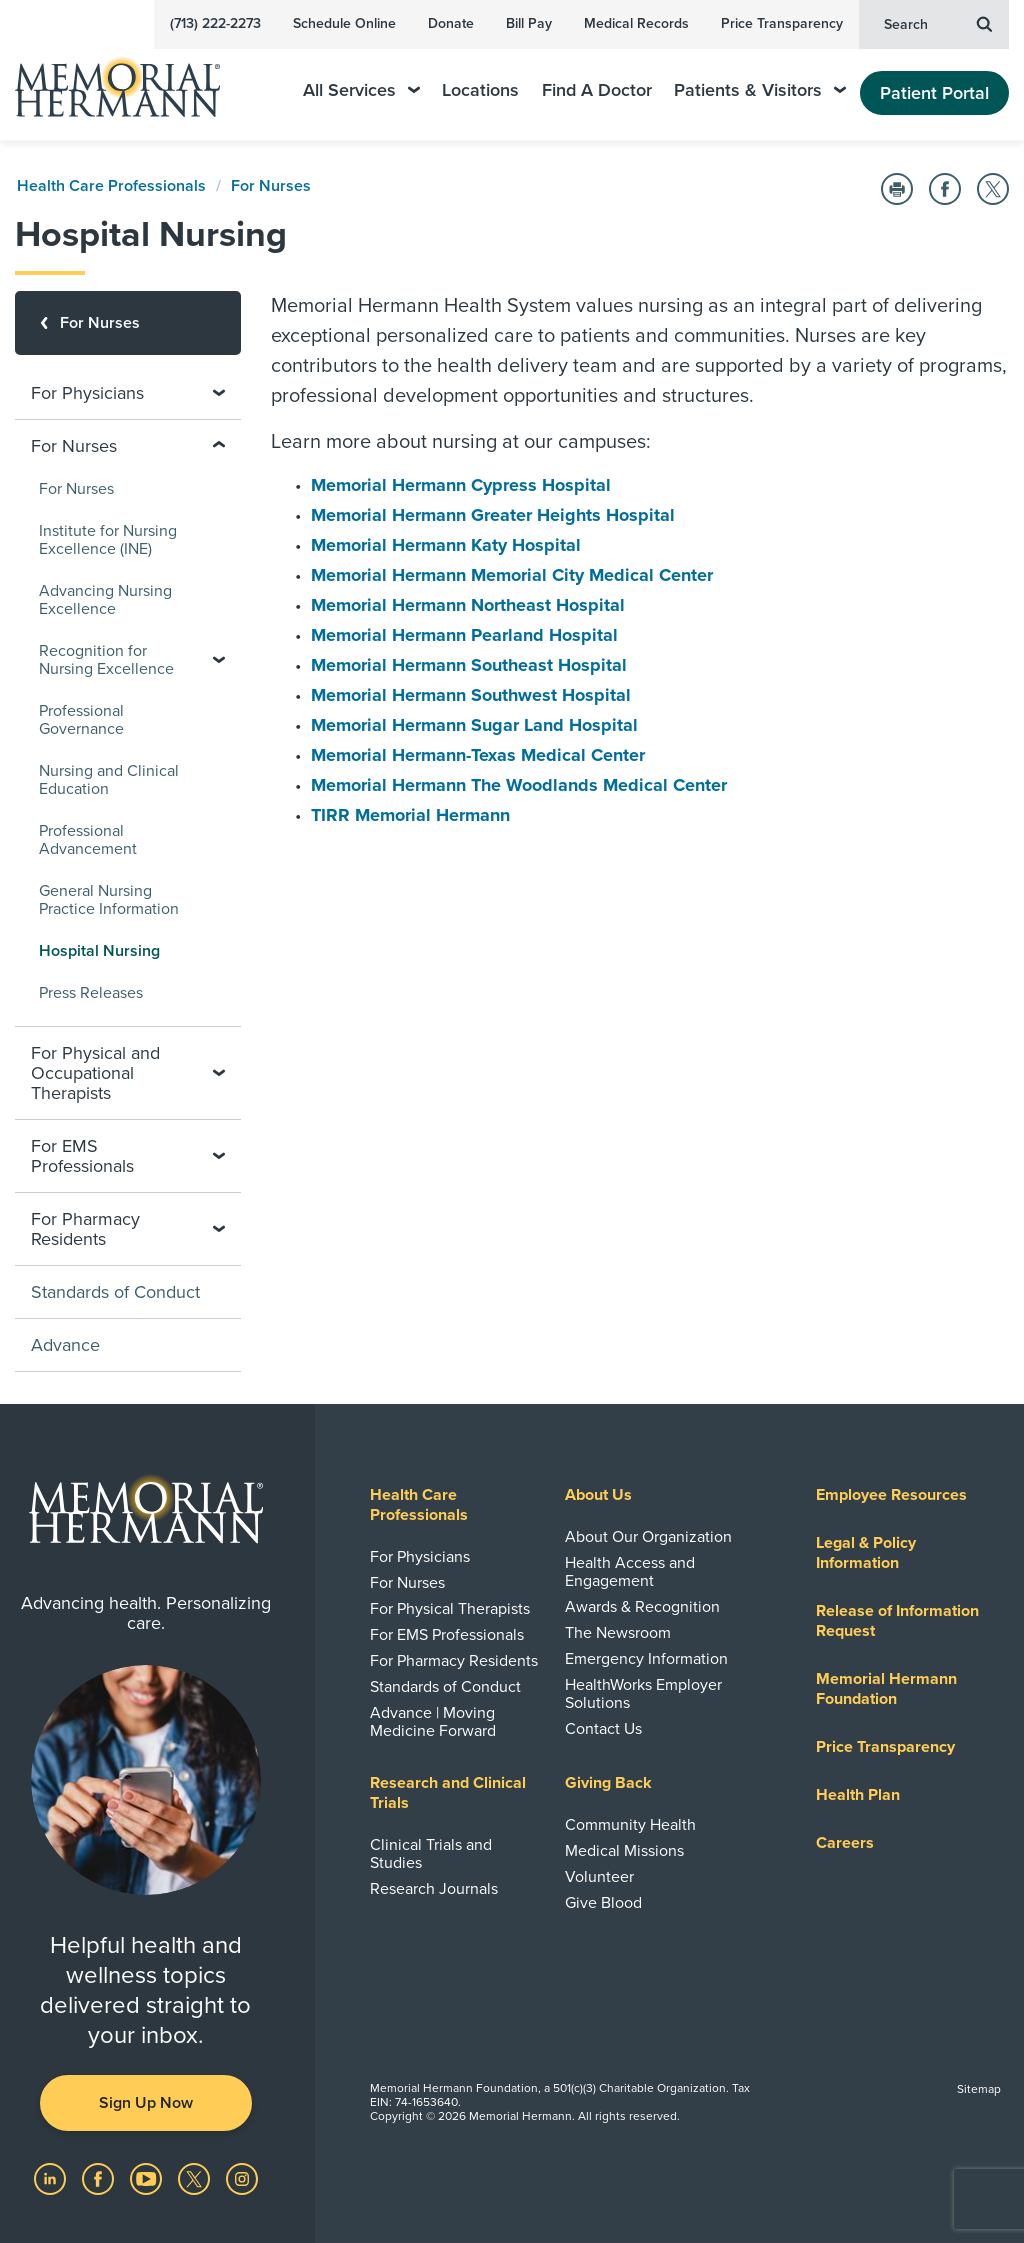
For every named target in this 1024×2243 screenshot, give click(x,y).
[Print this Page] (897, 189)
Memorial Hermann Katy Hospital (446, 545)
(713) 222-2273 (215, 23)
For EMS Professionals (447, 1635)
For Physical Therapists (450, 1609)
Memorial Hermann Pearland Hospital (464, 635)
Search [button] (938, 23)
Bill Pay (529, 23)
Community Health (630, 1825)
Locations (480, 90)
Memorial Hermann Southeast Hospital (469, 665)
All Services (361, 90)
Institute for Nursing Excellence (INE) (108, 540)
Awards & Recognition (642, 1607)
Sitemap (979, 2089)
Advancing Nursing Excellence (105, 600)
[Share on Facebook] (945, 189)
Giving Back (608, 1783)
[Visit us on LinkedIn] (52, 2178)
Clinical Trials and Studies (431, 1854)
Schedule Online (344, 23)
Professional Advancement (88, 840)
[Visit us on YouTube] (148, 2178)
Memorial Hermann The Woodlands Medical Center (519, 785)
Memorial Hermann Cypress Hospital (461, 485)
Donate (451, 23)
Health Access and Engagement (630, 1572)
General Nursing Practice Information (109, 900)
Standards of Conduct (115, 1292)
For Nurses (271, 186)
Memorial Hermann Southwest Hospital (471, 695)
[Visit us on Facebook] (100, 2178)
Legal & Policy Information (866, 1553)
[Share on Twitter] (993, 189)
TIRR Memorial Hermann (410, 815)
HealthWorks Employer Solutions (643, 1694)
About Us (598, 1495)
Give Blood (603, 1903)
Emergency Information (646, 1659)
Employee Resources (891, 1495)
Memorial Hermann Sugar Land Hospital (474, 725)
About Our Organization (648, 1537)
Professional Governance (81, 720)
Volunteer (599, 1877)
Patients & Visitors (760, 90)
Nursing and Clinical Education (109, 780)
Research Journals (434, 1889)
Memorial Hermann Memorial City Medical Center (512, 575)
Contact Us (603, 1729)
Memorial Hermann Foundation (886, 1689)
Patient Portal (934, 93)
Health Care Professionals (111, 186)
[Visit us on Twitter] (196, 2178)
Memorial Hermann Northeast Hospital (468, 605)
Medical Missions (624, 1851)
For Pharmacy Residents (454, 1661)
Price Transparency (782, 23)
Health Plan (858, 1795)
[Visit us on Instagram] (242, 2178)
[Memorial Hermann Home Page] (131, 78)
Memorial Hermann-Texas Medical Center (478, 755)
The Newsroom (618, 1633)
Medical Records (636, 23)
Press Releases (91, 993)
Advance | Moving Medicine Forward (433, 1722)
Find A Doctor (597, 90)
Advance (65, 1345)
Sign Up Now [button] (146, 2103)
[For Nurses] (128, 323)
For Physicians (420, 1557)
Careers (845, 1843)
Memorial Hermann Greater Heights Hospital (493, 515)
